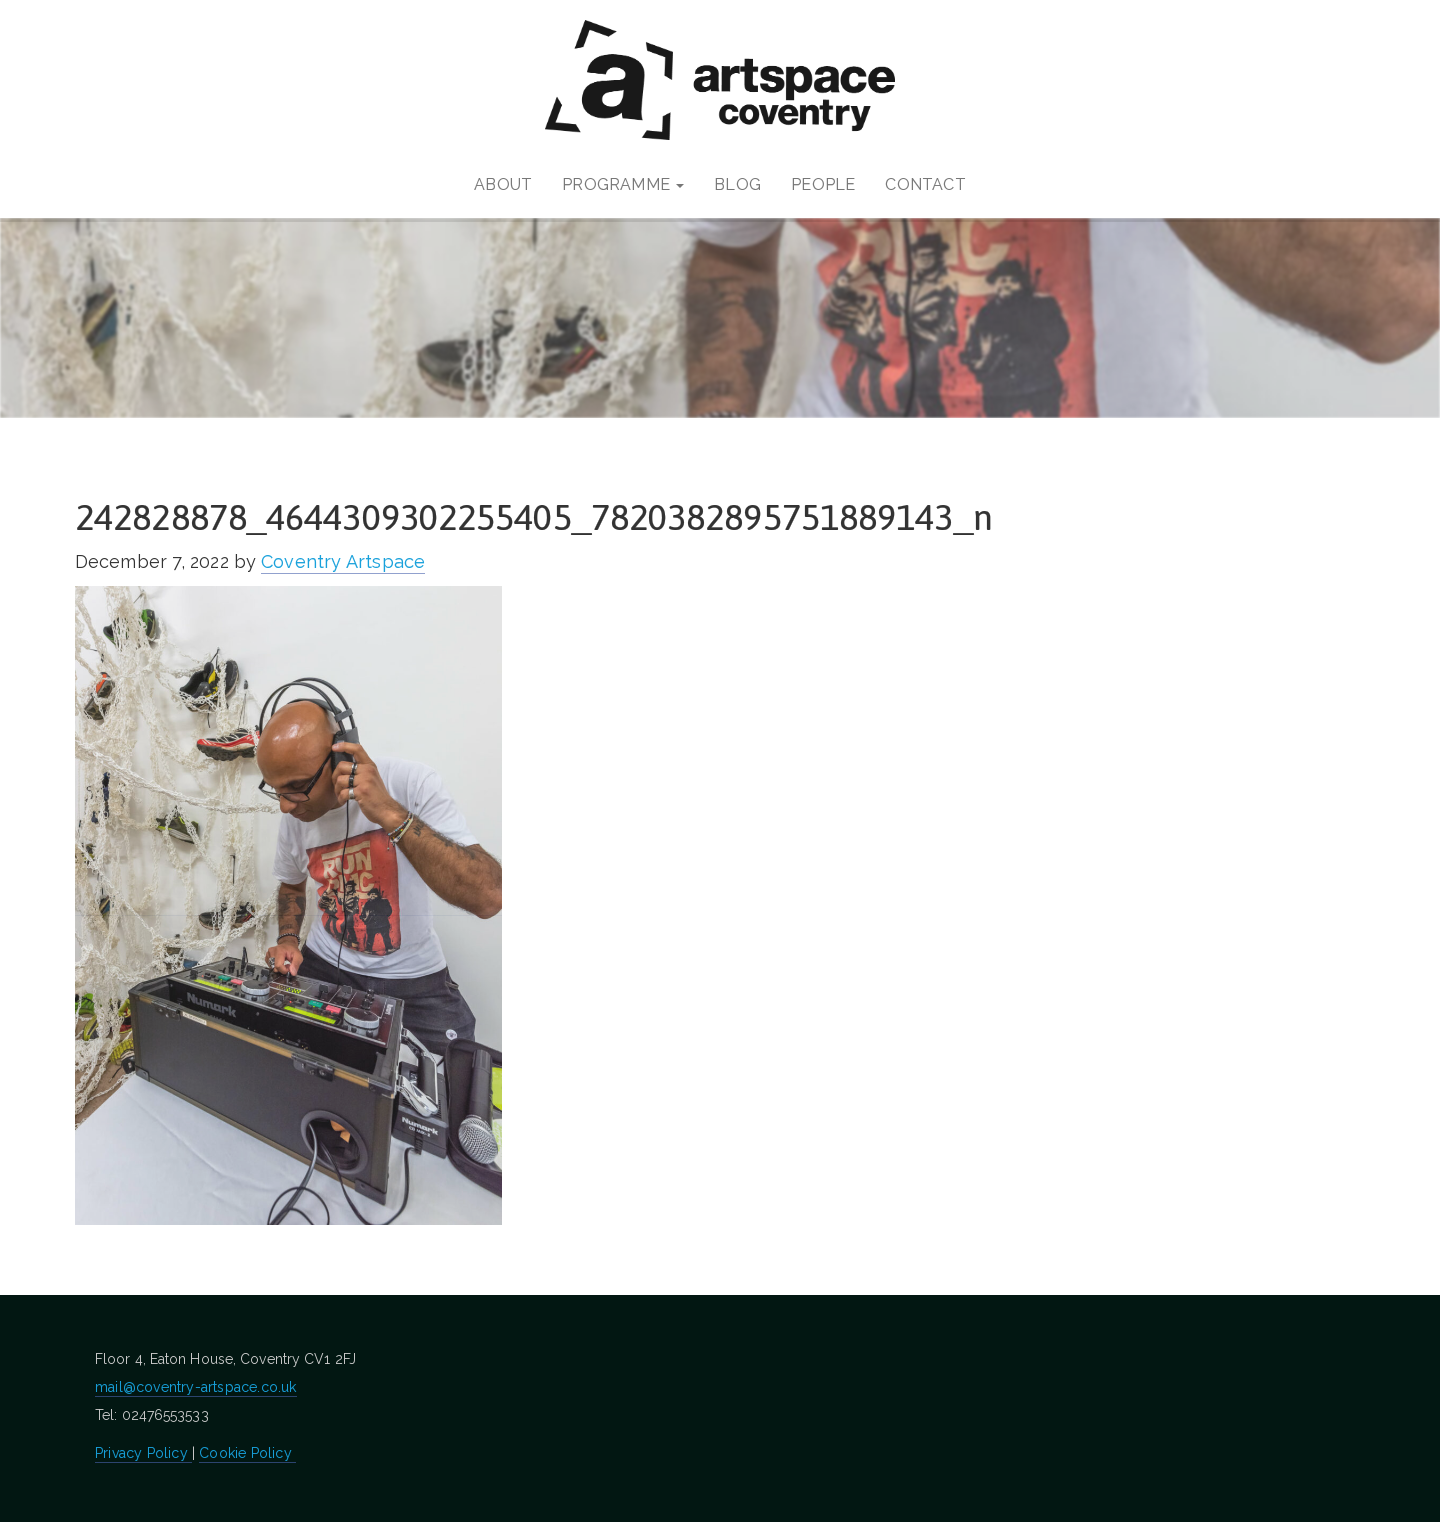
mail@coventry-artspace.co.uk (196, 1387)
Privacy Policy (143, 1453)
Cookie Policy (247, 1453)
